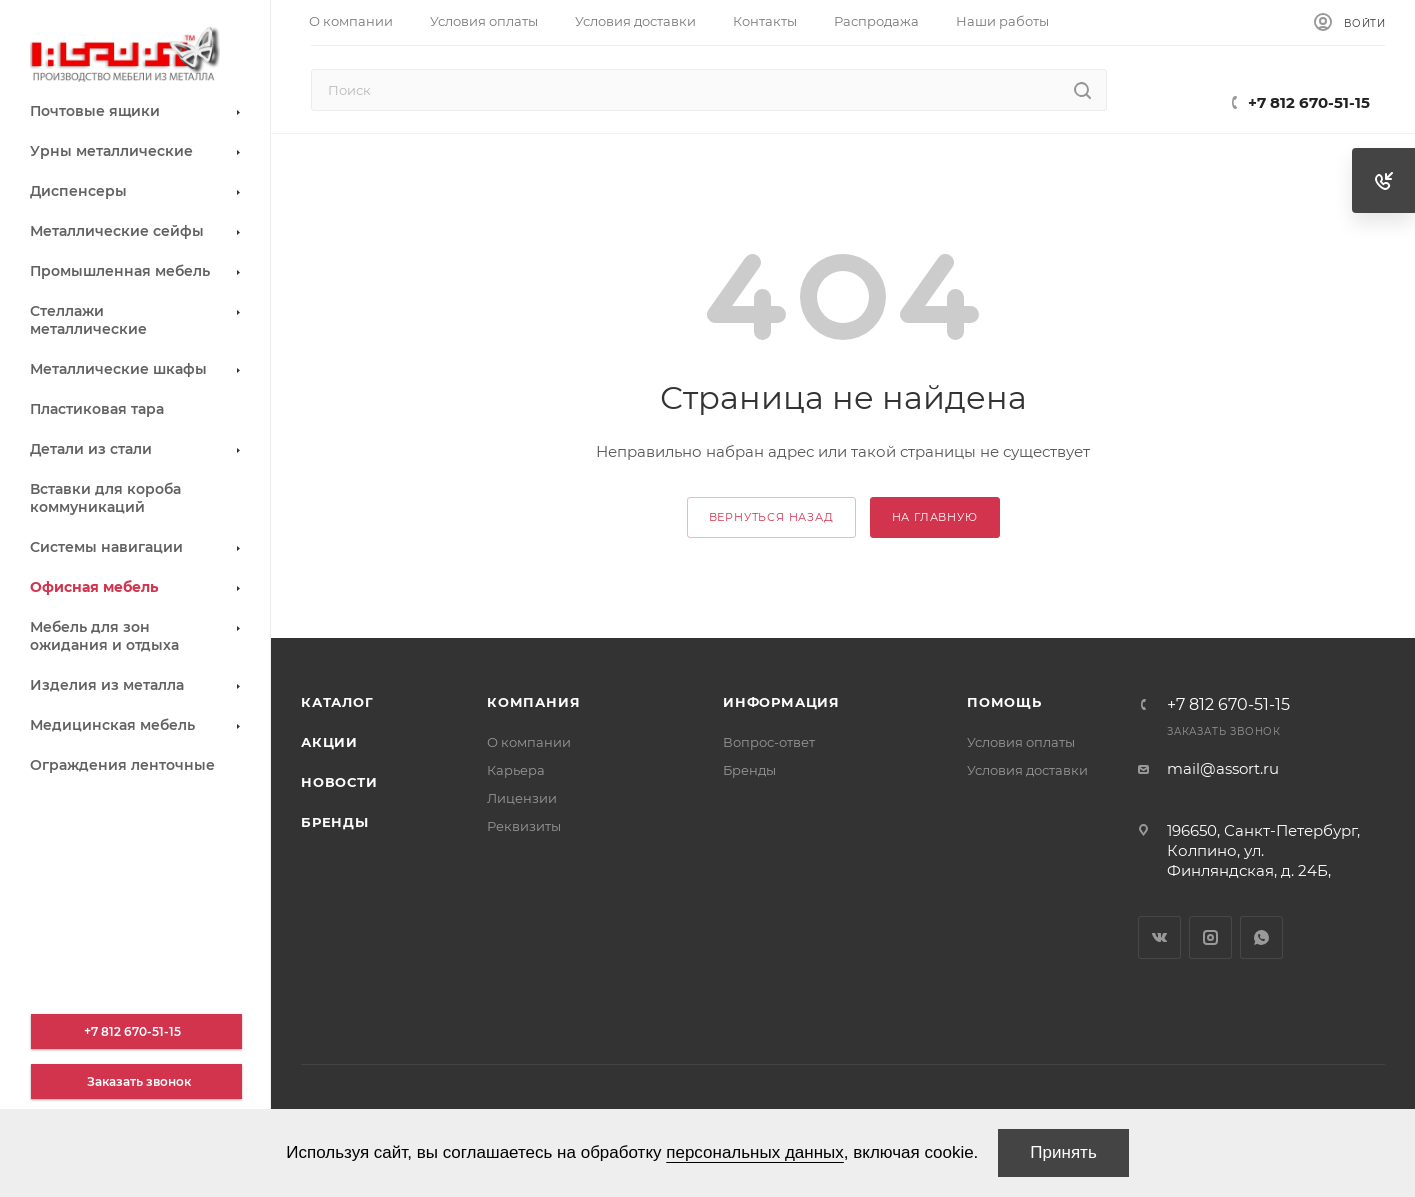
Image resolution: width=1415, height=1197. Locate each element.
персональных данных (755, 1152)
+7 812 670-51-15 (1309, 102)
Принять (1063, 1152)
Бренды (335, 822)
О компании (529, 742)
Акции (329, 742)
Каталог (337, 702)
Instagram (1210, 937)
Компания (533, 702)
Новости (339, 782)
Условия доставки (1027, 770)
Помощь (1004, 702)
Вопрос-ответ (769, 742)
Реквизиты (524, 826)
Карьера (516, 770)
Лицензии (522, 798)
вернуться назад (771, 517)
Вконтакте (1159, 937)
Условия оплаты (1021, 742)
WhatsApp (1261, 937)
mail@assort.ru (1223, 768)
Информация (781, 702)
